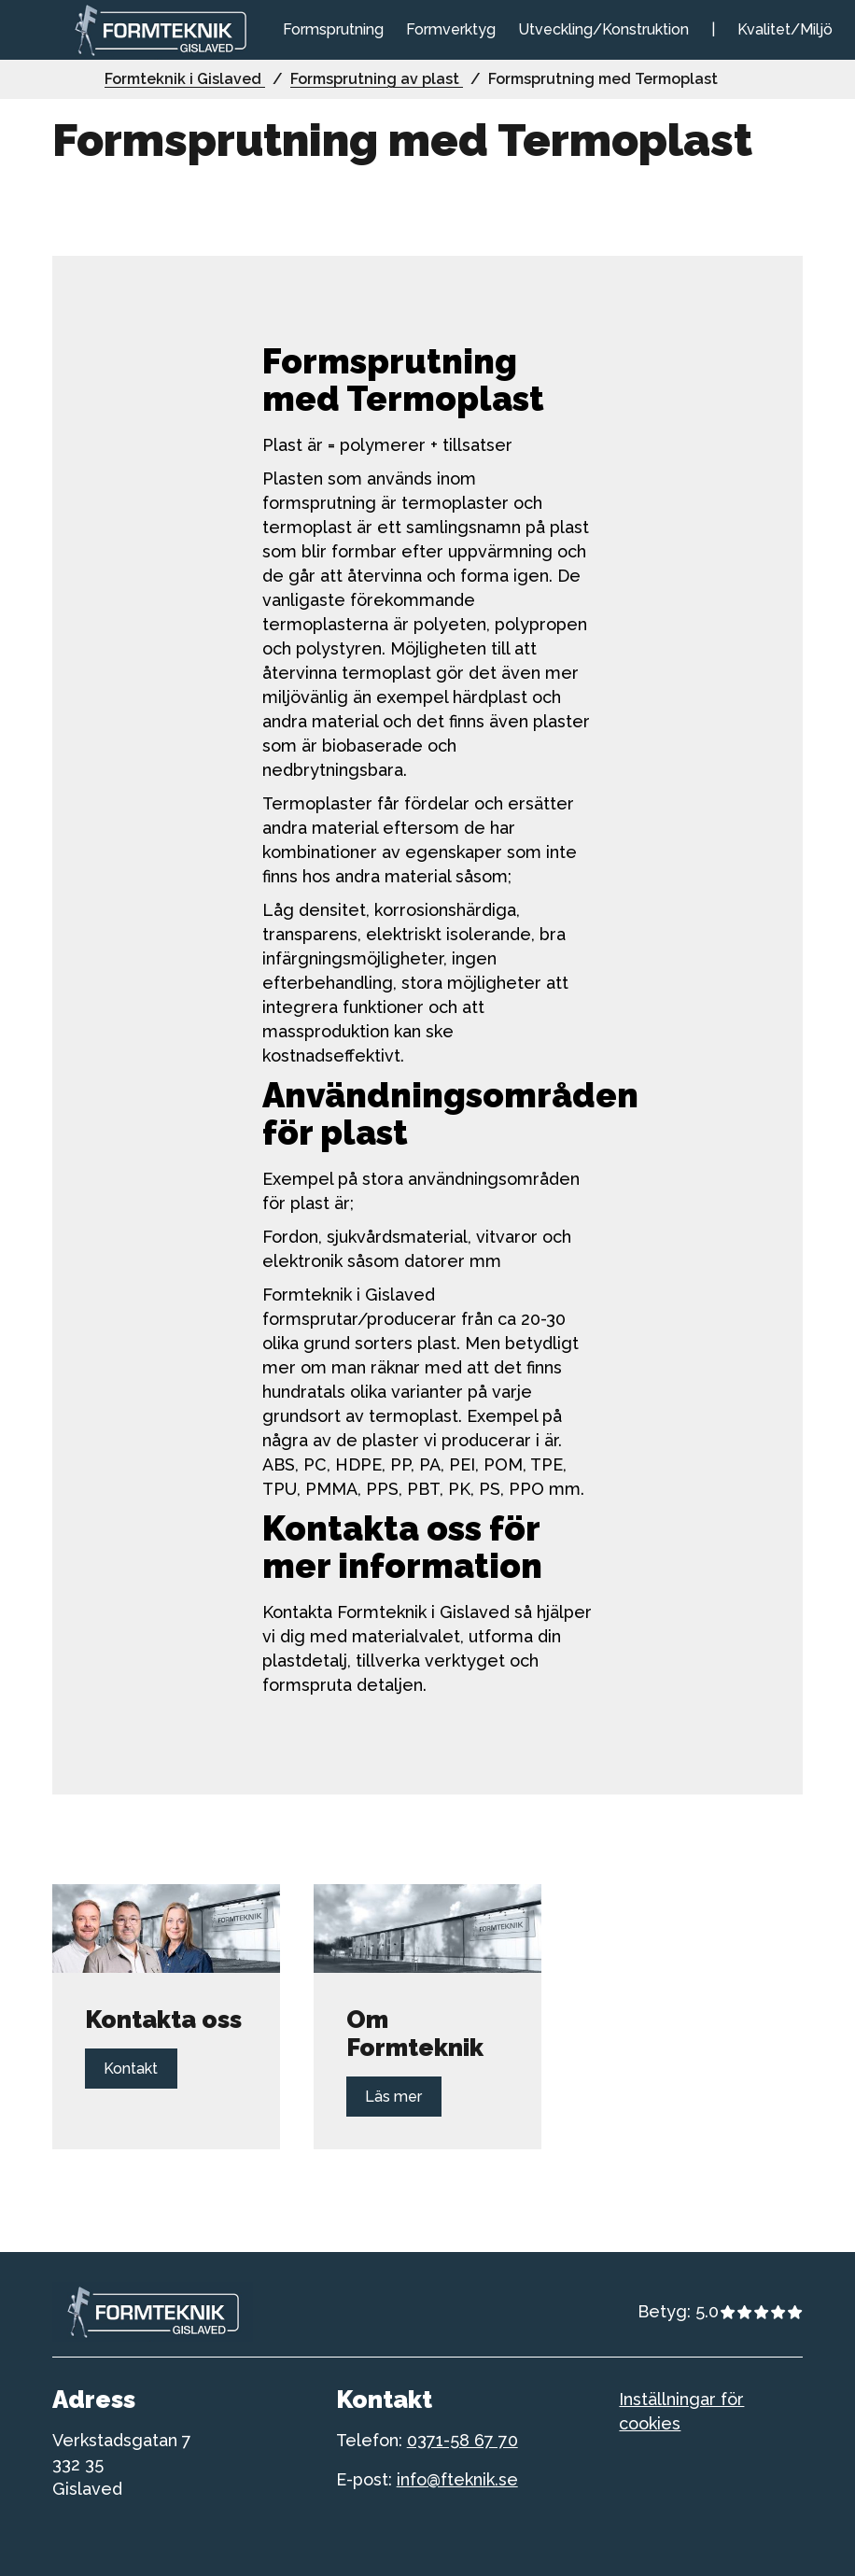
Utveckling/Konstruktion (603, 29)
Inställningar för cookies (681, 2411)
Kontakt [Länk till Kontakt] (131, 2068)
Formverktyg (451, 29)
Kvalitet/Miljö (785, 29)
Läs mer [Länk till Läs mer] (394, 2096)
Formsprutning (333, 29)
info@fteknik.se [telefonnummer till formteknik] (457, 2479)
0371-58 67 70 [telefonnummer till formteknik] (462, 2440)
